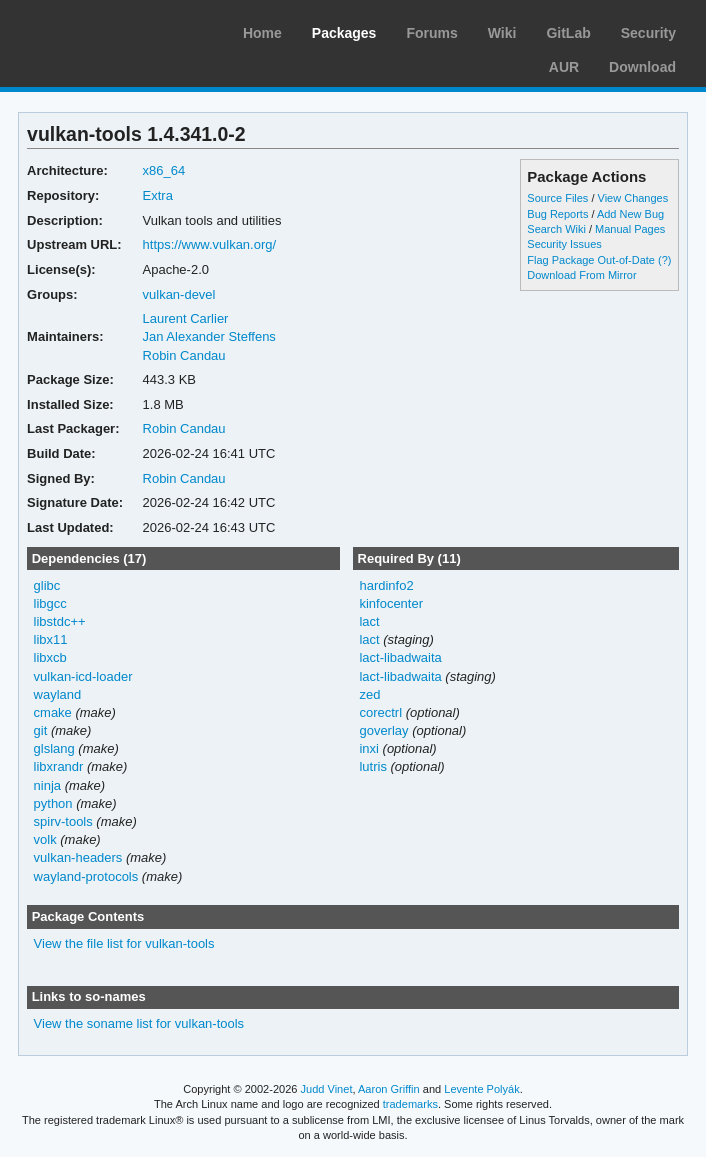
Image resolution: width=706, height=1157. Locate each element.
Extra (158, 195)
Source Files (557, 198)
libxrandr (59, 766)
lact (369, 621)
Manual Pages (630, 229)
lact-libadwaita (400, 657)
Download (642, 67)
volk (45, 839)
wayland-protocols (86, 876)
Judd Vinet (327, 1089)
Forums (431, 33)
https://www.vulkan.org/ (210, 244)
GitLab (568, 33)
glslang (54, 748)
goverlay (383, 730)
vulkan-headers (78, 857)
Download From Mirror (581, 275)
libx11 (51, 639)
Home (262, 33)
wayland (58, 694)
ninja (47, 785)
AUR (564, 67)
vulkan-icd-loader (83, 676)
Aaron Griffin (389, 1089)
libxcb (50, 657)
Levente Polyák (481, 1089)
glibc (47, 585)
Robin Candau (184, 355)
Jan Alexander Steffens (209, 336)
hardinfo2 (386, 585)
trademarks (410, 1104)
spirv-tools (63, 821)
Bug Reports (557, 214)
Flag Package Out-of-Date (591, 260)
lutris (372, 766)
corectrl (380, 712)
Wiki (502, 33)
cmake (53, 712)
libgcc (50, 603)
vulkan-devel (179, 294)
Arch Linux (110, 30)
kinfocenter (391, 603)
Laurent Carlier (186, 318)
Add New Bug (630, 214)
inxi (368, 748)
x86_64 (164, 170)
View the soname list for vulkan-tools (139, 1023)
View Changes (633, 198)
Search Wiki (556, 229)
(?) (664, 260)
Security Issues (564, 244)
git (41, 730)
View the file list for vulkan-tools (124, 943)
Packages (344, 33)
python (53, 803)
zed (369, 694)
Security (648, 33)
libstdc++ (60, 621)
